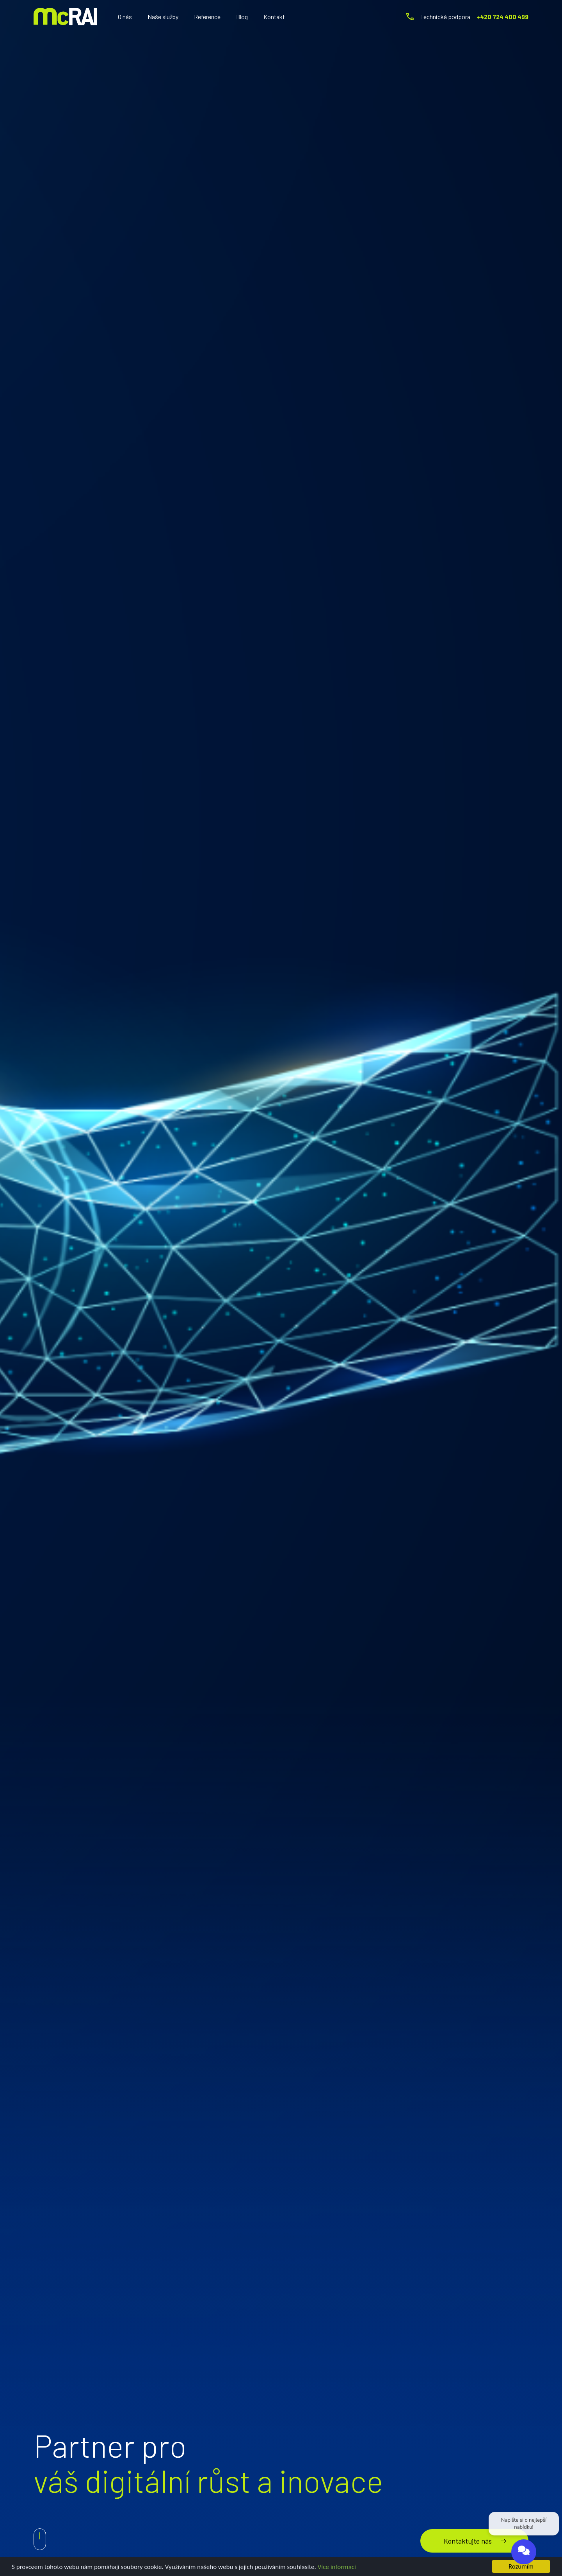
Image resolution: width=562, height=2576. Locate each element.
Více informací (337, 2567)
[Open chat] (523, 2553)
